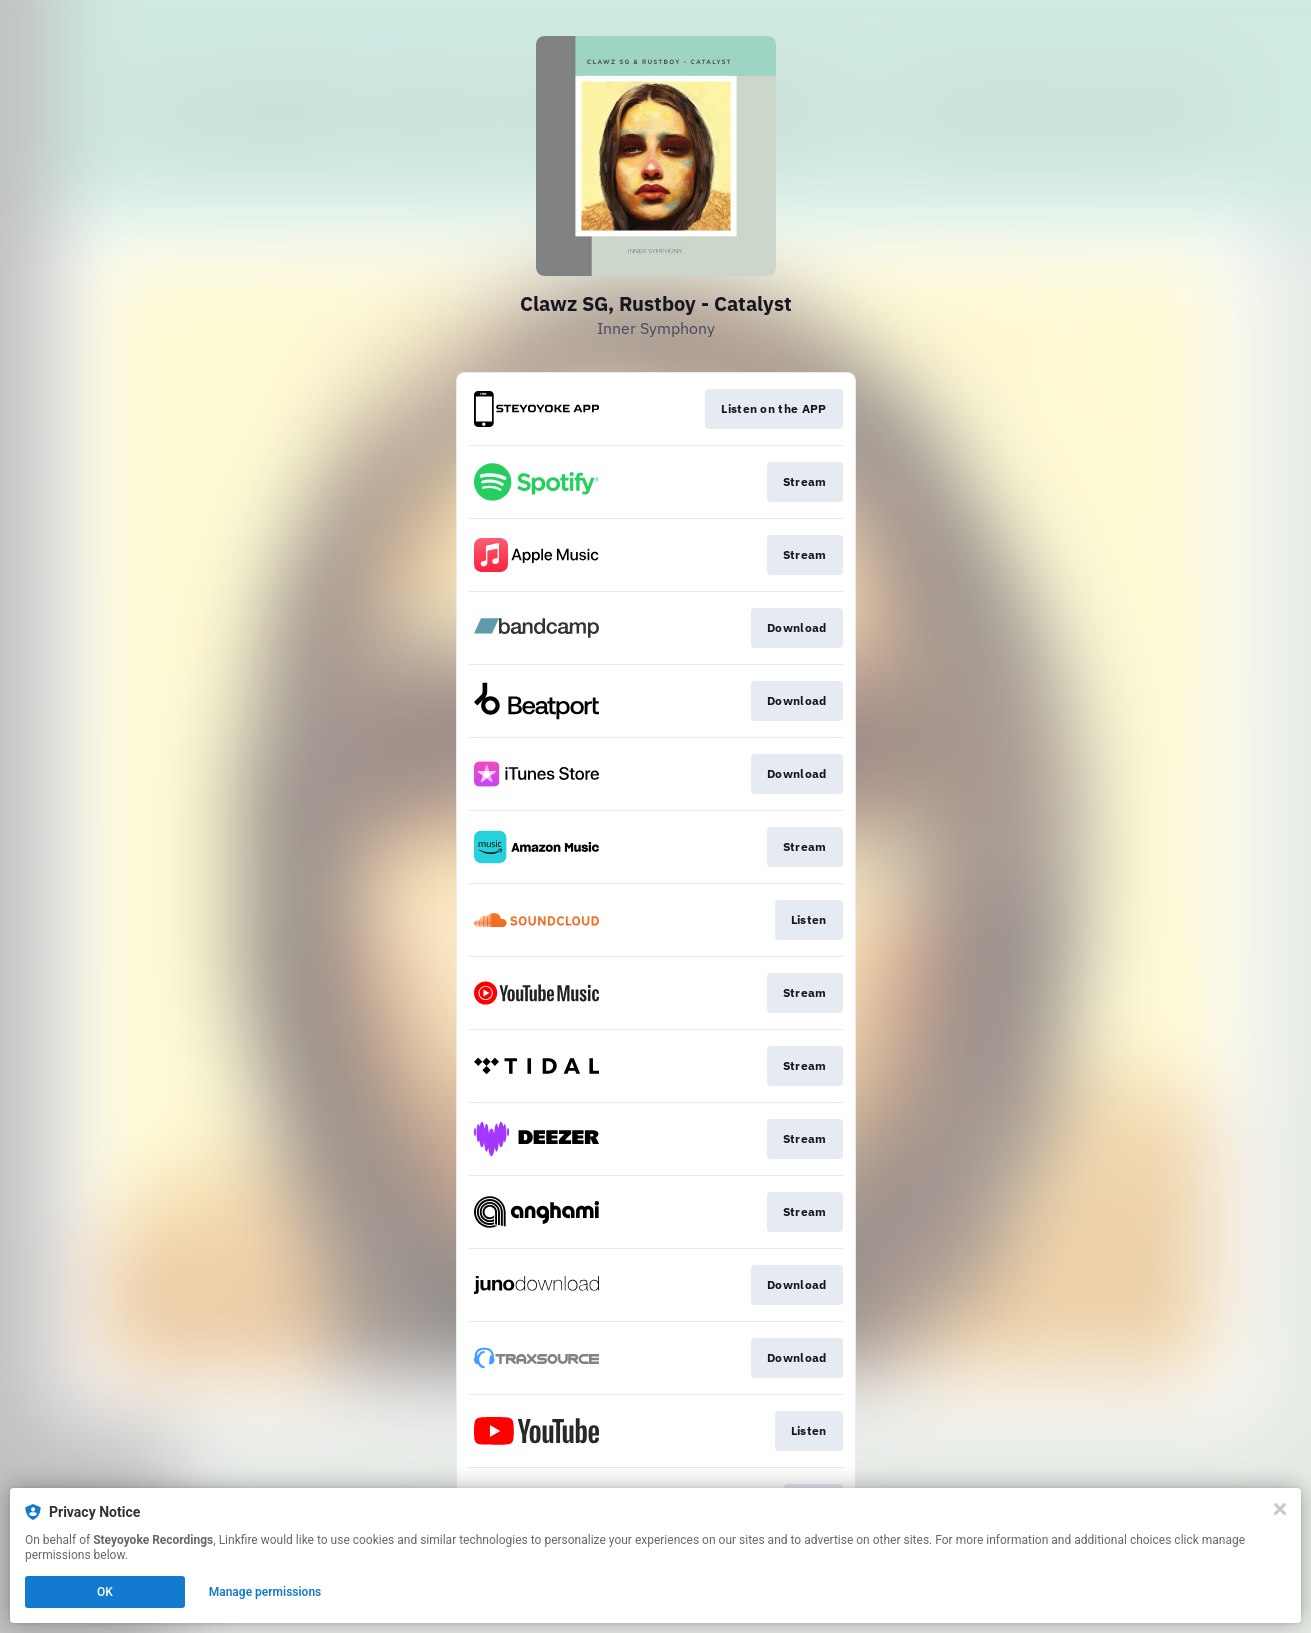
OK (105, 1592)
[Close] (1280, 1509)
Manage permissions (265, 1592)
